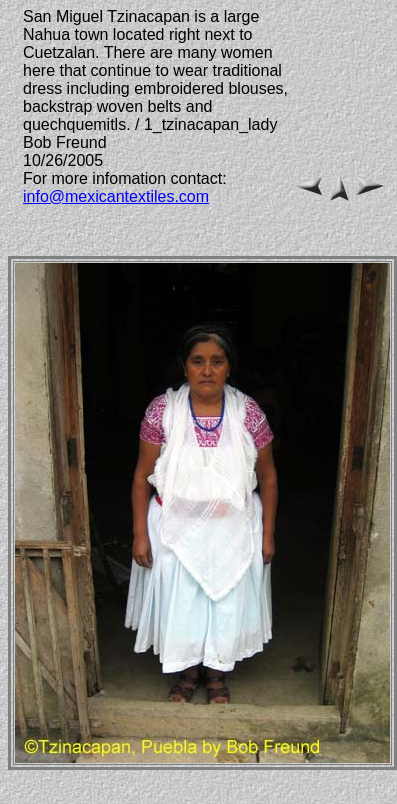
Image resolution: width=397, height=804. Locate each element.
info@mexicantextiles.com (116, 196)
